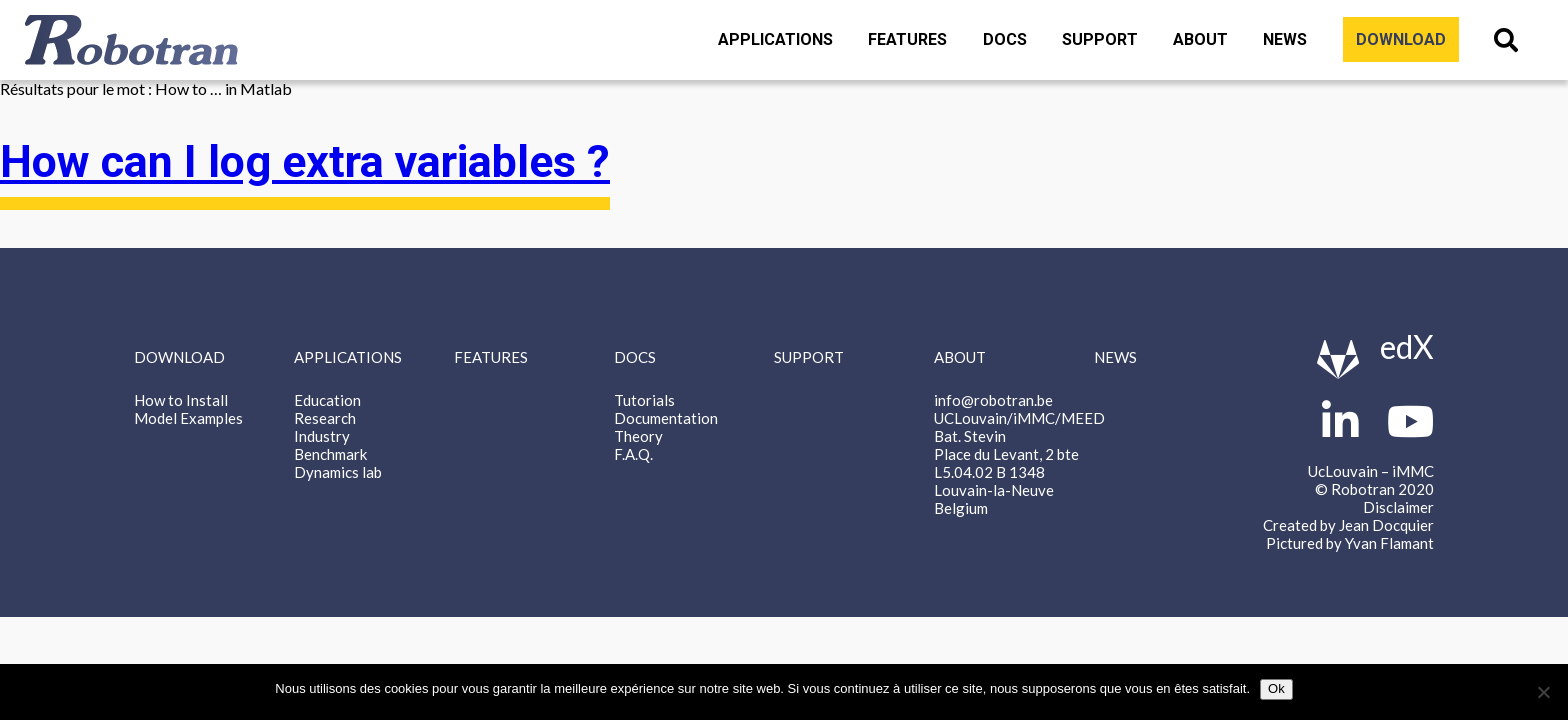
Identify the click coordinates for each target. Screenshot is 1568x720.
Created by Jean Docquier (1348, 525)
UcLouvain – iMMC (1371, 471)
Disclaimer (1398, 507)
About (1200, 39)
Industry (322, 436)
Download (1401, 39)
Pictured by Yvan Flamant (1350, 543)
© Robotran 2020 (1374, 489)
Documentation (666, 418)
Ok (1276, 688)
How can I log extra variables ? (305, 162)
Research (325, 418)
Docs (1005, 39)
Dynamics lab (338, 472)
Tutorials (644, 400)
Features (907, 39)
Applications (775, 39)
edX (1407, 346)
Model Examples (188, 418)
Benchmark (330, 454)
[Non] (1543, 692)
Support (1100, 39)
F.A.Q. (633, 454)
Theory (638, 436)
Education (327, 400)
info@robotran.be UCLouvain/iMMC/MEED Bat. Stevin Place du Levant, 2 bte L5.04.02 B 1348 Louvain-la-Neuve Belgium (1019, 454)
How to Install (181, 400)
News (1285, 39)
